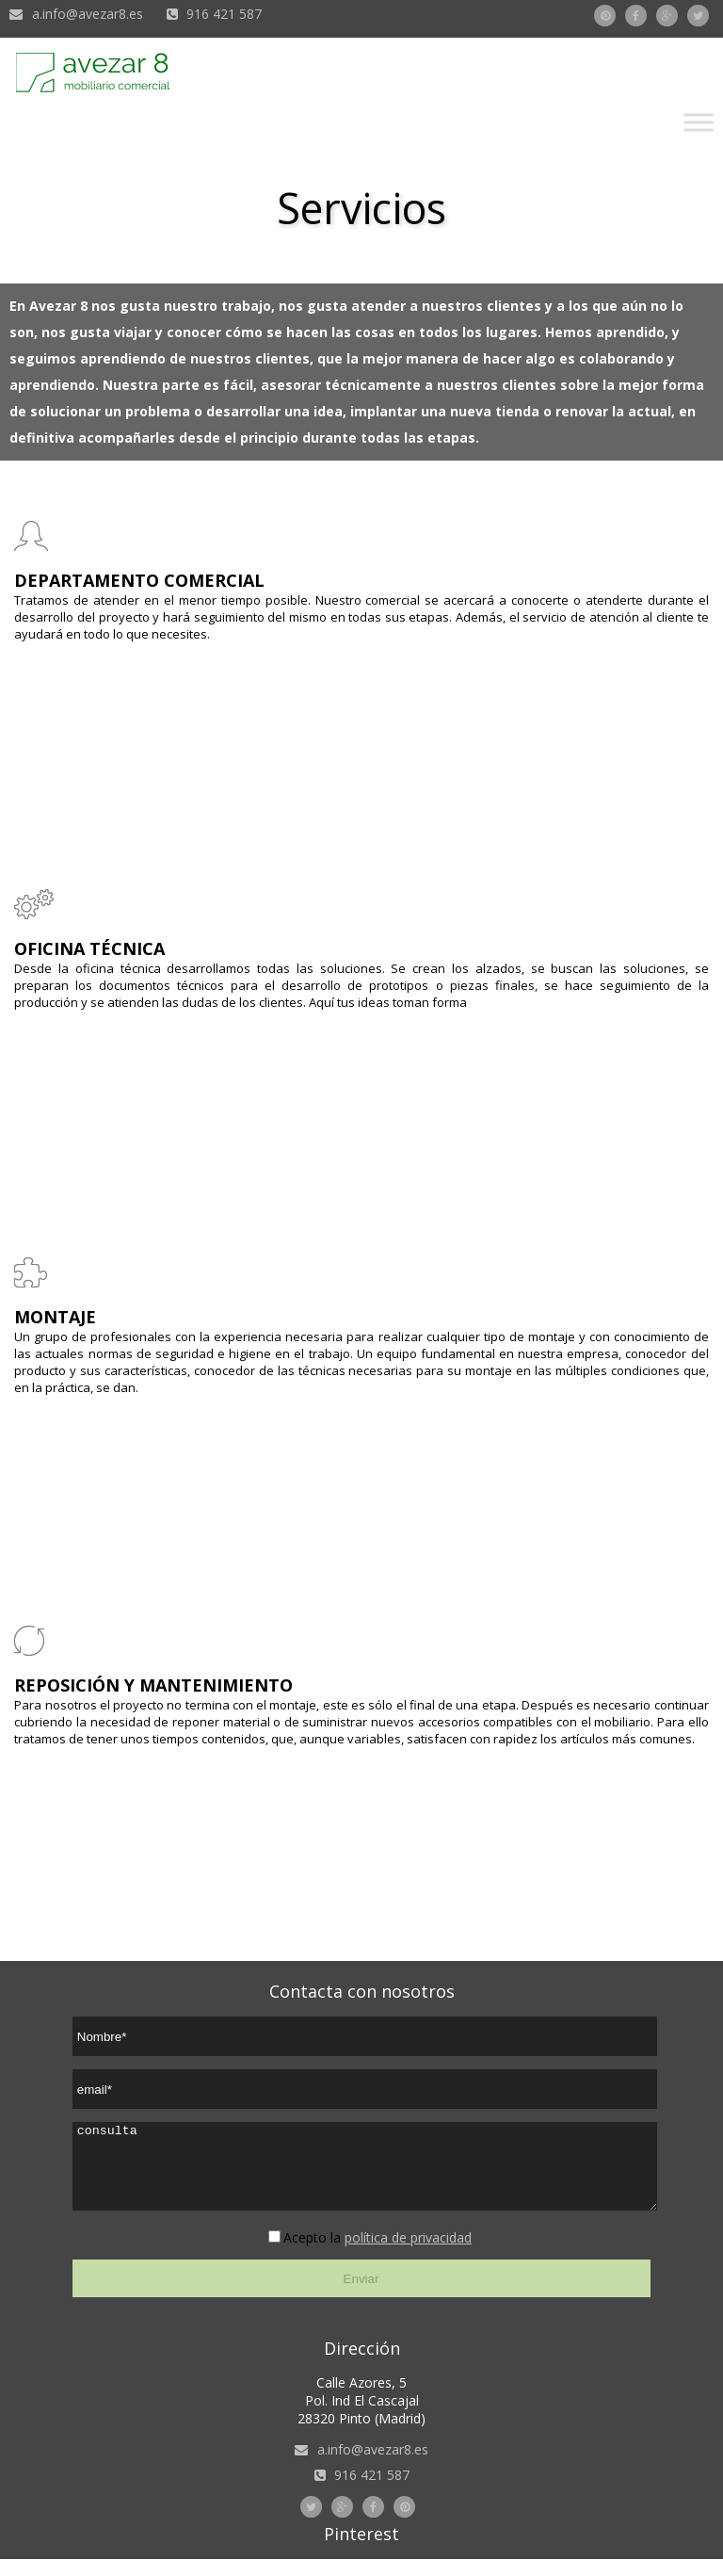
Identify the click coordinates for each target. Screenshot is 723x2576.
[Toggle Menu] (698, 122)
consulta (364, 2175)
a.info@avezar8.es (87, 14)
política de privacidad (408, 2254)
